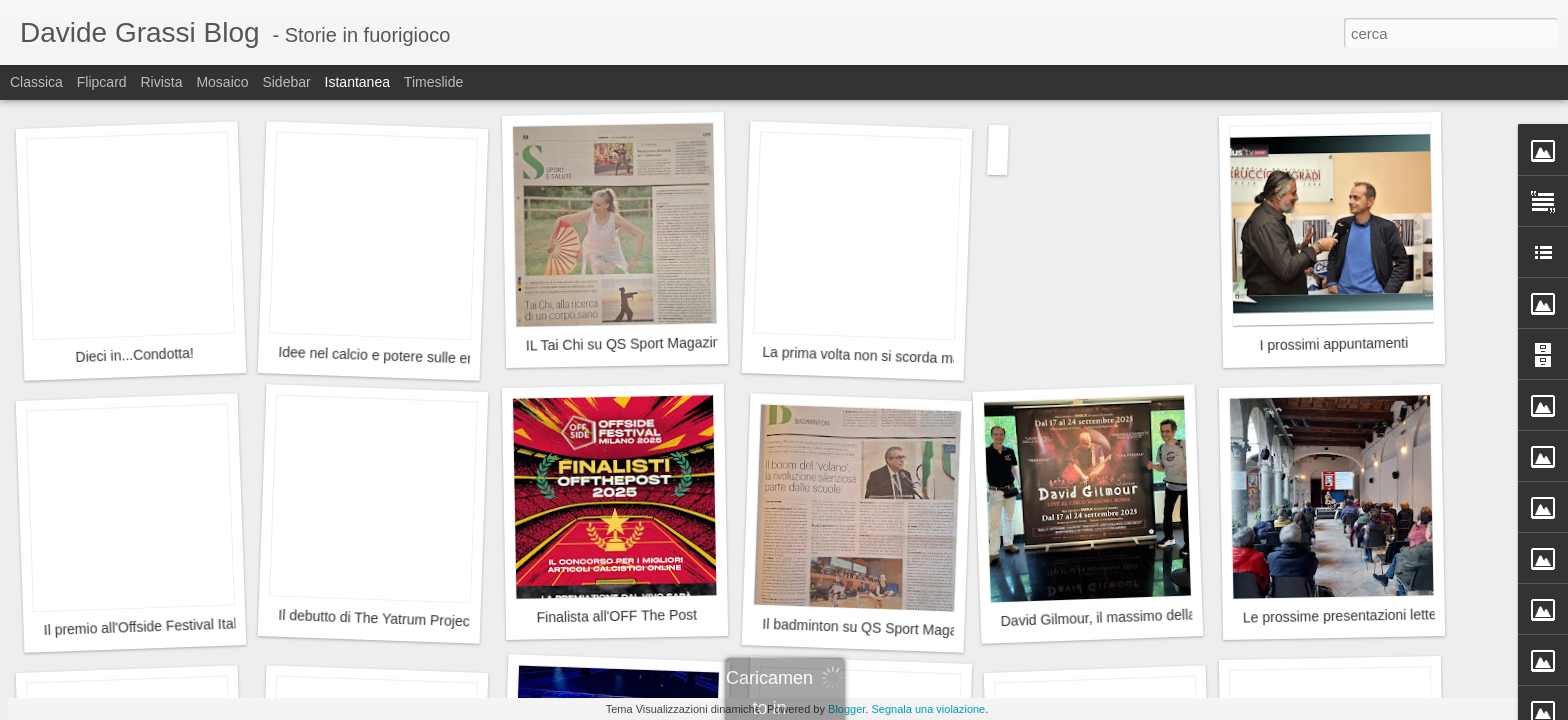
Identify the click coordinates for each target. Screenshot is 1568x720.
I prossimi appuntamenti (1333, 344)
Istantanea (357, 82)
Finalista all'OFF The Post (617, 616)
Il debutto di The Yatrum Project (376, 618)
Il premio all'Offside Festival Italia (145, 626)
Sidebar (286, 82)
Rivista (161, 82)
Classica (36, 82)
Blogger (846, 709)
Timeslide (433, 82)
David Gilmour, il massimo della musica (1122, 617)
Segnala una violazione (928, 709)
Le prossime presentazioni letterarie (1354, 616)
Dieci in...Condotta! (134, 355)
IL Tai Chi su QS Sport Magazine (627, 344)
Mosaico (222, 82)
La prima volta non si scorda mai (863, 355)
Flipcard (102, 82)
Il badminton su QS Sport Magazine (872, 628)
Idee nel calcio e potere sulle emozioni (397, 356)
